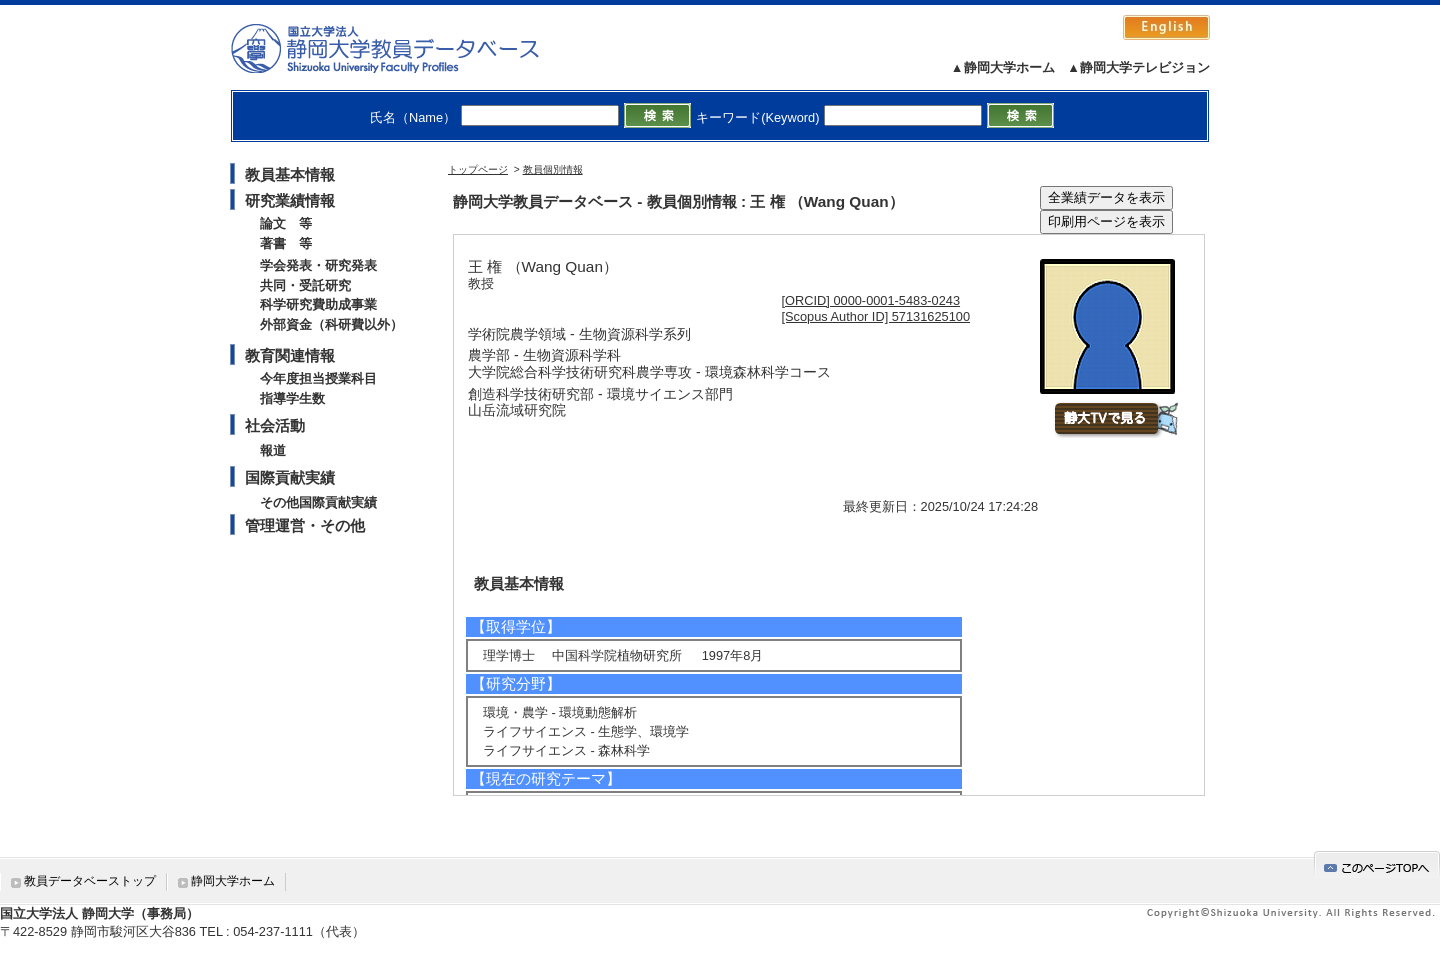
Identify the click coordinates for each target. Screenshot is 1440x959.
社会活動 (275, 425)
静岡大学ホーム (233, 881)
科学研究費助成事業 (318, 304)
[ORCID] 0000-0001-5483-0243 (871, 300)
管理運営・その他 (305, 525)
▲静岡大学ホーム (1003, 67)
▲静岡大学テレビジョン (1138, 67)
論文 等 (286, 223)
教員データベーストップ (90, 881)
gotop (1377, 864)
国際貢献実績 (290, 477)
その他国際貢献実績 (318, 502)
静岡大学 (405, 48)
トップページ (478, 169)
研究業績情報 (290, 200)
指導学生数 (292, 398)
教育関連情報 (290, 355)
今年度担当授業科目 (318, 378)
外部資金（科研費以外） (331, 324)
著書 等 (286, 243)
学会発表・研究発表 (318, 265)
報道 (273, 450)
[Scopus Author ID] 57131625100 (876, 316)
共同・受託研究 (305, 285)
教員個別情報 (553, 169)
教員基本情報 (290, 174)
